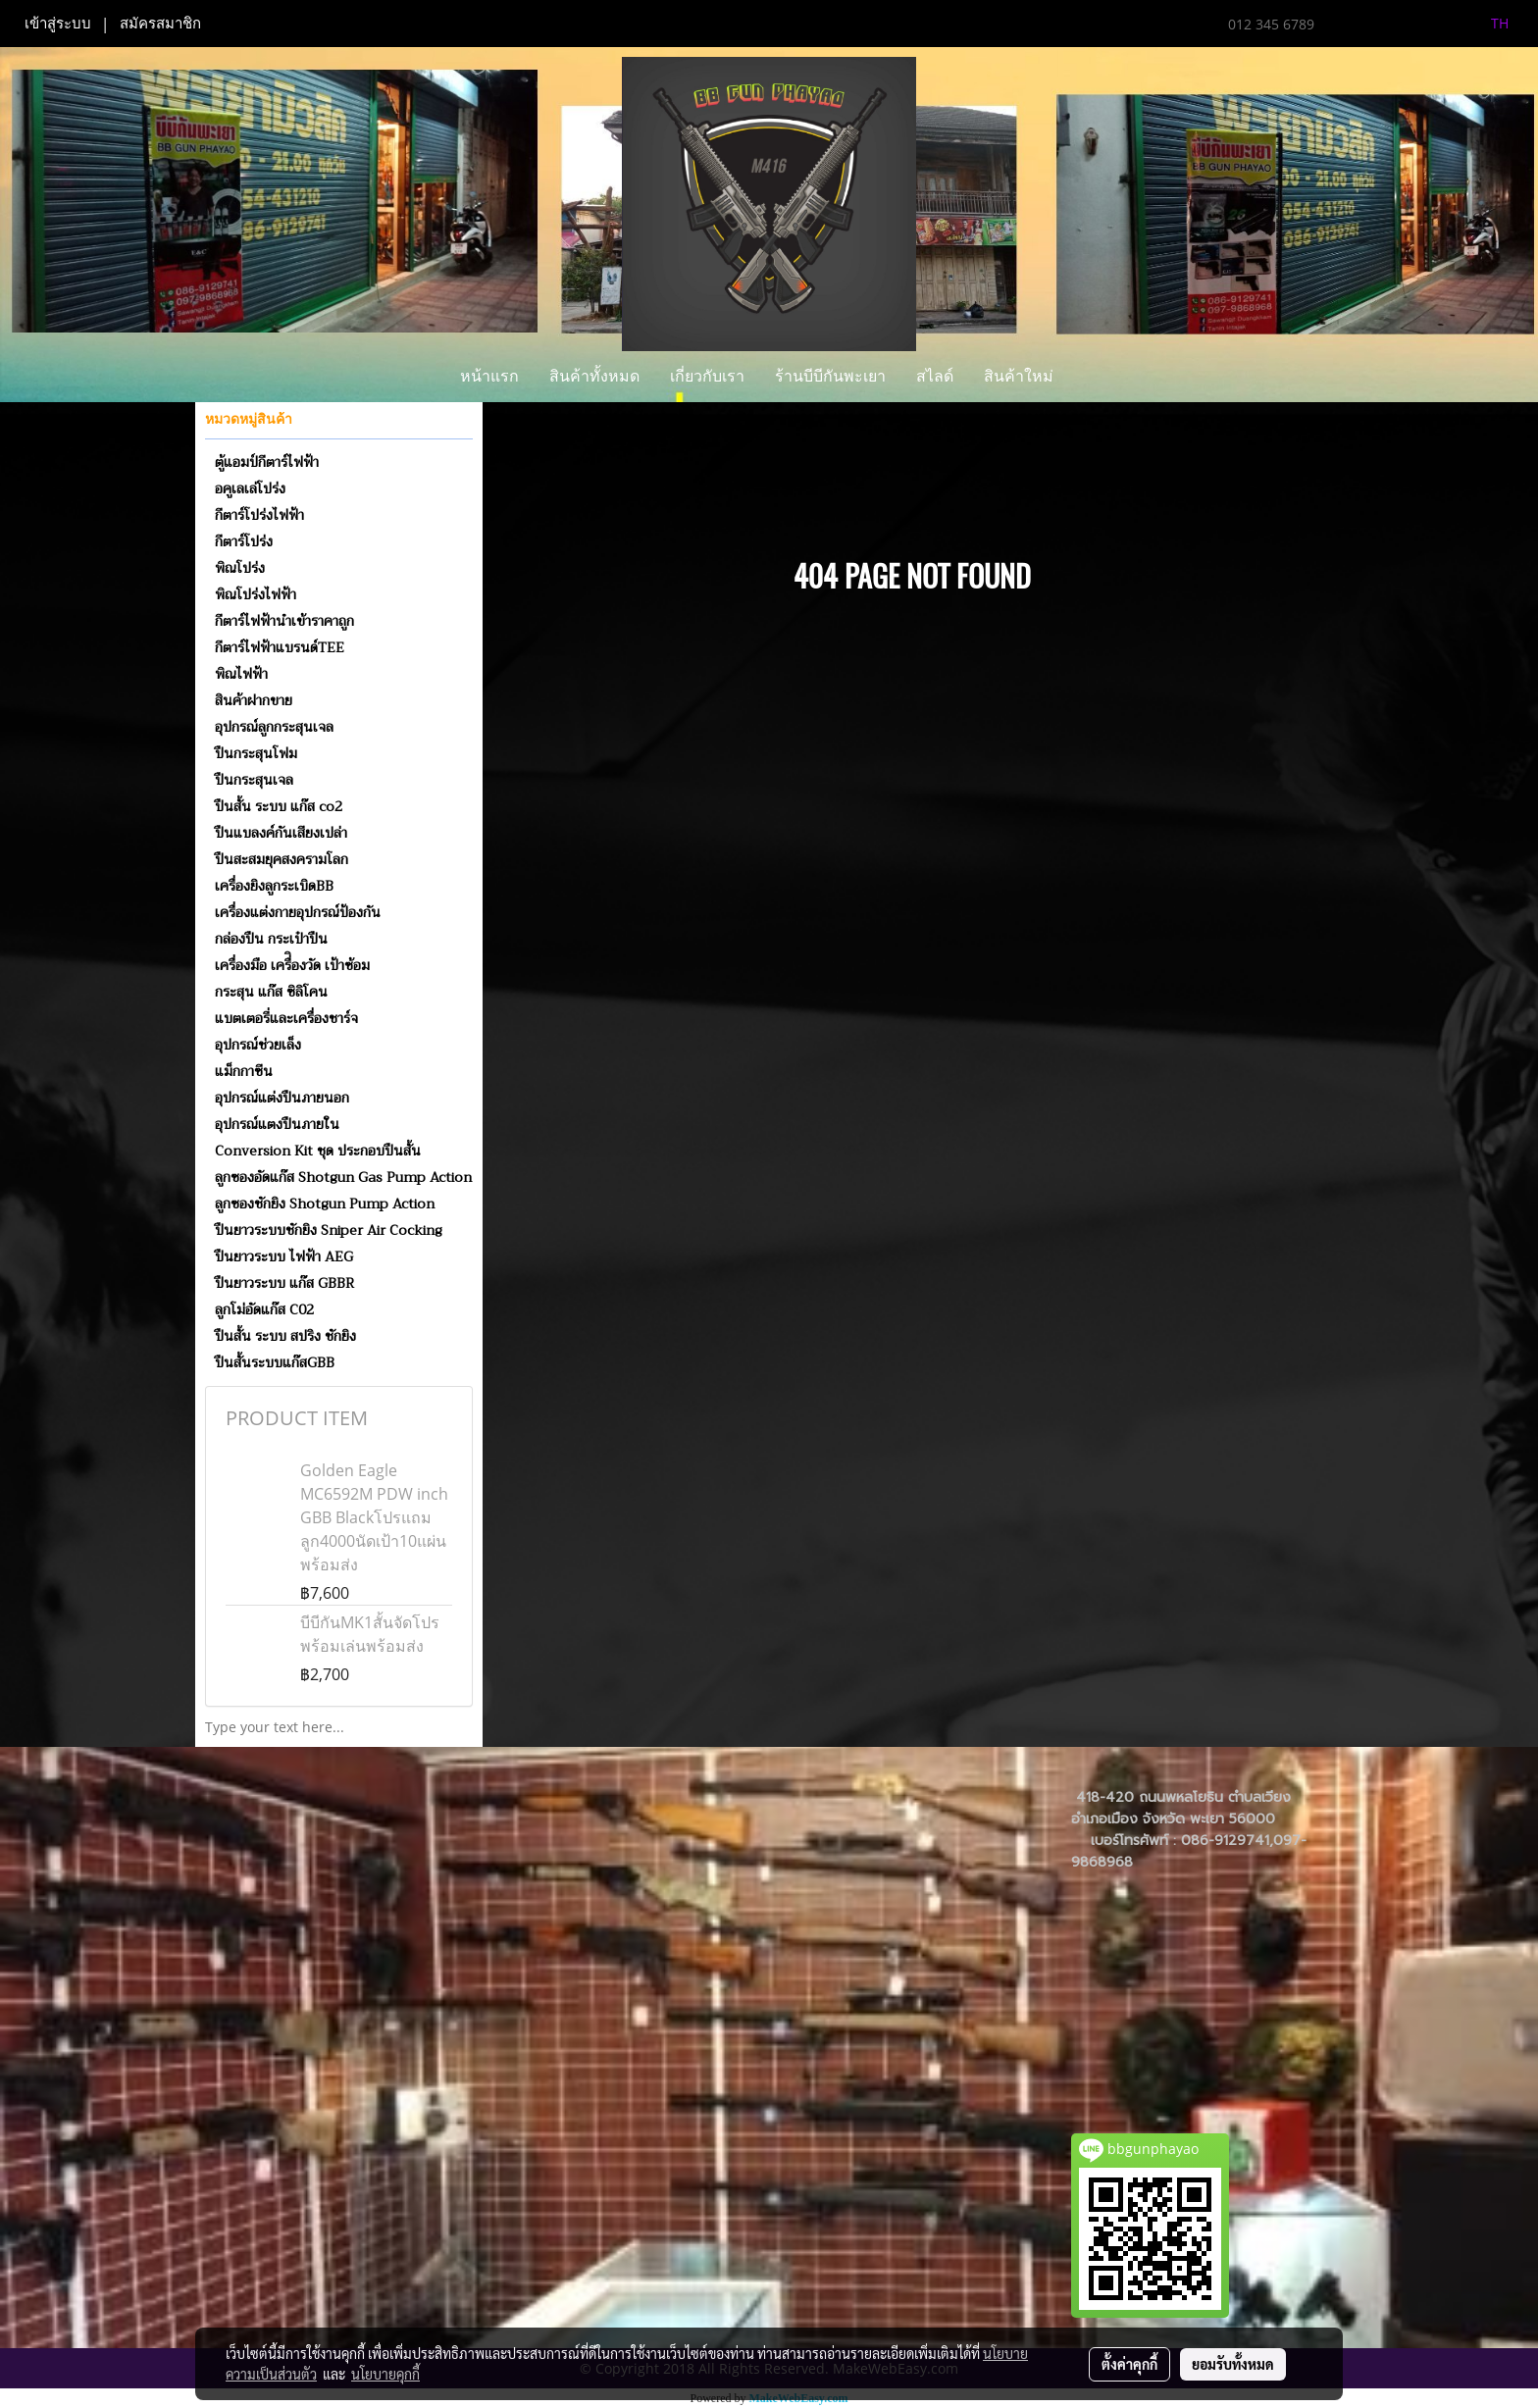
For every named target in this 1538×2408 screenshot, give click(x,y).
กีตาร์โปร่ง (244, 541)
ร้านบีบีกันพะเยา (830, 376)
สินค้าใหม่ (1018, 376)
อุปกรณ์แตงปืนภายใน (277, 1124)
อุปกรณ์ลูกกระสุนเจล (274, 727)
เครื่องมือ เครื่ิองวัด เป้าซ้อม (292, 965)
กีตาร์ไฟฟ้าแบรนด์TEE (279, 647)
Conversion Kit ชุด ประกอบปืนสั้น (318, 1150)
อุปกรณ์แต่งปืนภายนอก (282, 1097)
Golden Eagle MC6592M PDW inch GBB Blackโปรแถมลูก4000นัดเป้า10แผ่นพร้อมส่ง (374, 1517)
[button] (1086, 376)
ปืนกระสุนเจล (254, 780)
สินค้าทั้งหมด (594, 376)
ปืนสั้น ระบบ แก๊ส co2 (278, 806)
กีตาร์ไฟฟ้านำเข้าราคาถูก (284, 621)
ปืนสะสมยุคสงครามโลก (281, 859)
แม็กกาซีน (244, 1071)
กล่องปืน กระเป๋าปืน (271, 938)
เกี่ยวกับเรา (707, 376)
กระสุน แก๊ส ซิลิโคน (271, 991)
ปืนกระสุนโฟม (256, 753)
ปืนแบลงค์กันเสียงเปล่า (281, 833)
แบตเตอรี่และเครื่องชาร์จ (286, 1018)
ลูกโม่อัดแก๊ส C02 (264, 1309)
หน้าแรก (489, 376)
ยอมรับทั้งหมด (1233, 2364)
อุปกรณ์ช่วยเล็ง (258, 1044)
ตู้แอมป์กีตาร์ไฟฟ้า (267, 462)
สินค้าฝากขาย (253, 700)
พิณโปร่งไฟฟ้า (255, 594)
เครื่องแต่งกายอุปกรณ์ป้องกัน (298, 912)
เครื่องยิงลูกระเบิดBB (274, 885)
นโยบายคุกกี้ (385, 2373)
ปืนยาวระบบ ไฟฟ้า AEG (284, 1256)
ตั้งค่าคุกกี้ (1129, 2364)
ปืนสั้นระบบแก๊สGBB (274, 1362)
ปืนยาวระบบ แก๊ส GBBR (284, 1283)
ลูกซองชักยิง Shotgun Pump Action (325, 1203)
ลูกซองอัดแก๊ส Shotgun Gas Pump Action (343, 1177)
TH (1488, 23)
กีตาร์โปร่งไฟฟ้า (259, 515)
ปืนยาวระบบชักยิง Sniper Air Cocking (328, 1230)
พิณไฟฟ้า (241, 674)
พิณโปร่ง (240, 568)
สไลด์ (934, 376)
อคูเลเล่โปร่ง (250, 488)
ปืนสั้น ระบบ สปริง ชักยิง (285, 1336)
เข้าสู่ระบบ (58, 23)
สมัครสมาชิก (160, 23)
